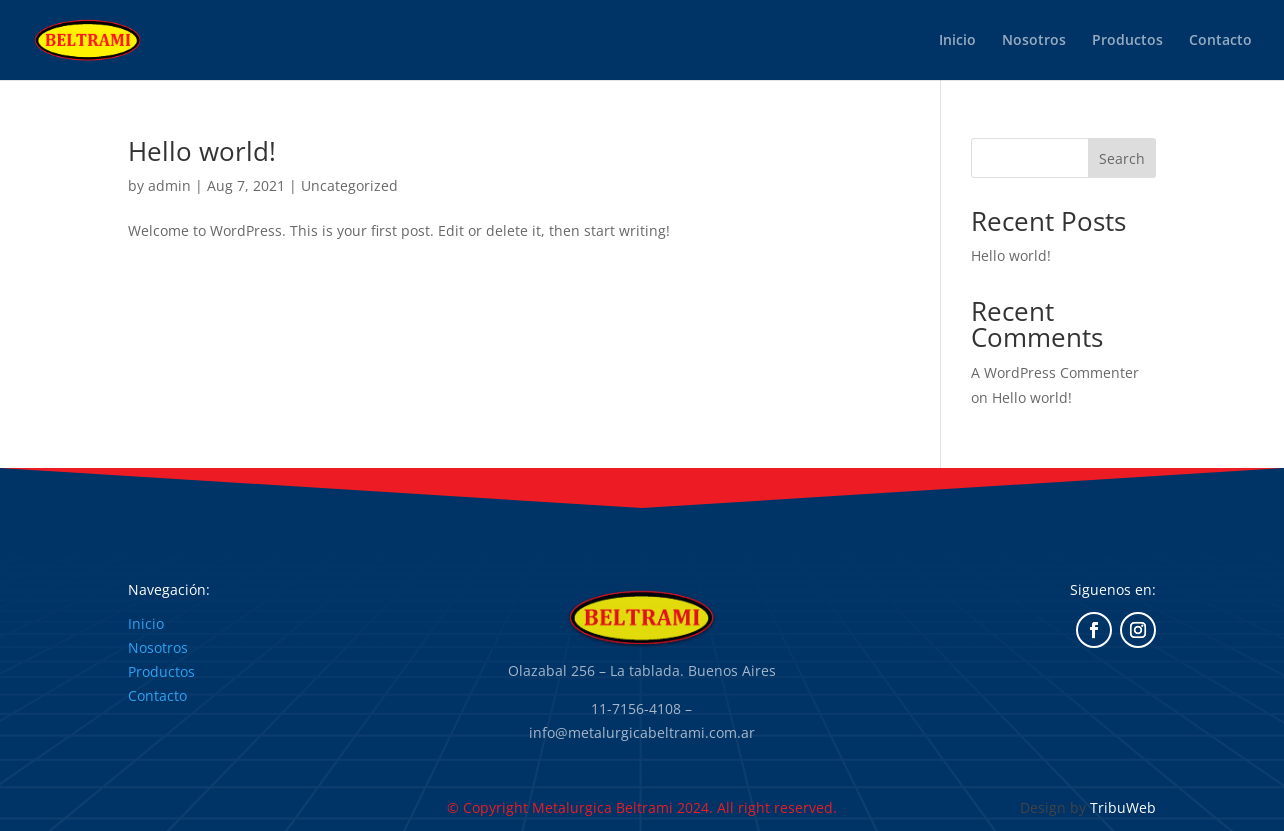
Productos (1127, 41)
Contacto (1220, 41)
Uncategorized (349, 185)
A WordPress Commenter (1055, 372)
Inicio (957, 41)
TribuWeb (1123, 807)
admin (169, 185)
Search (1122, 158)
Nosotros (1034, 41)
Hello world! (202, 151)
